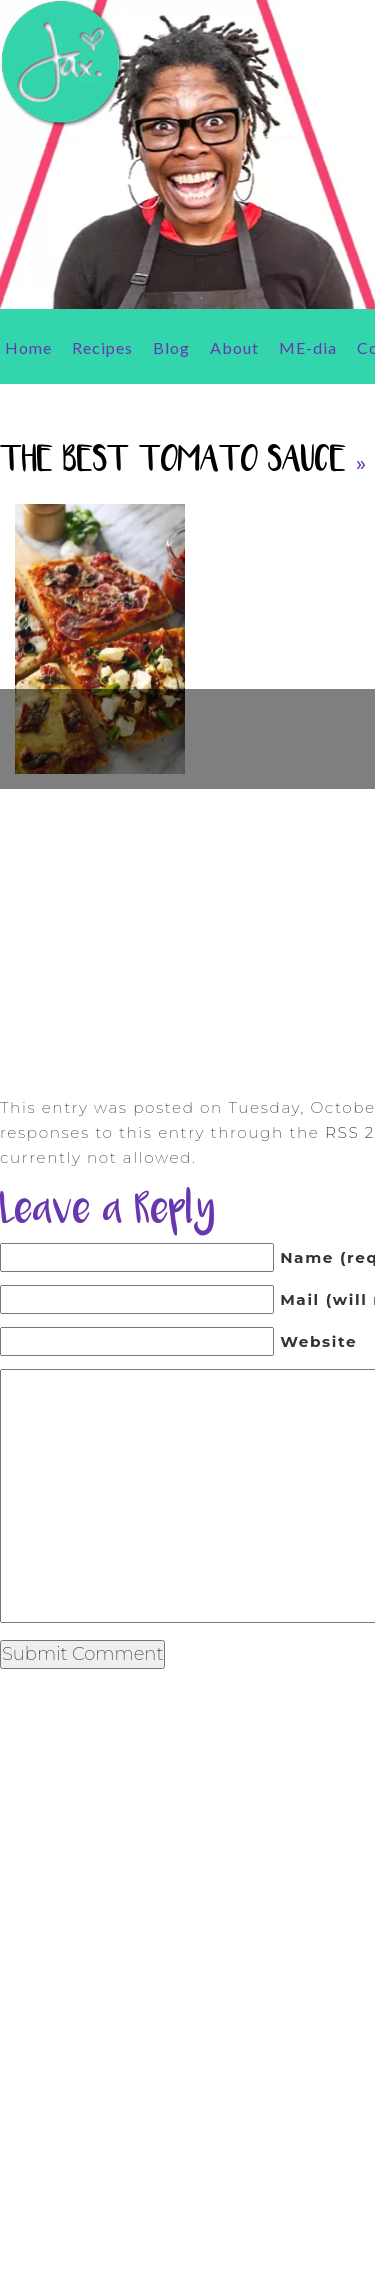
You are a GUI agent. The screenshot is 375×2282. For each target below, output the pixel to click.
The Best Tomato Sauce (173, 461)
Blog (171, 347)
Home (28, 347)
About (234, 347)
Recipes (102, 347)
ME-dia (308, 347)
